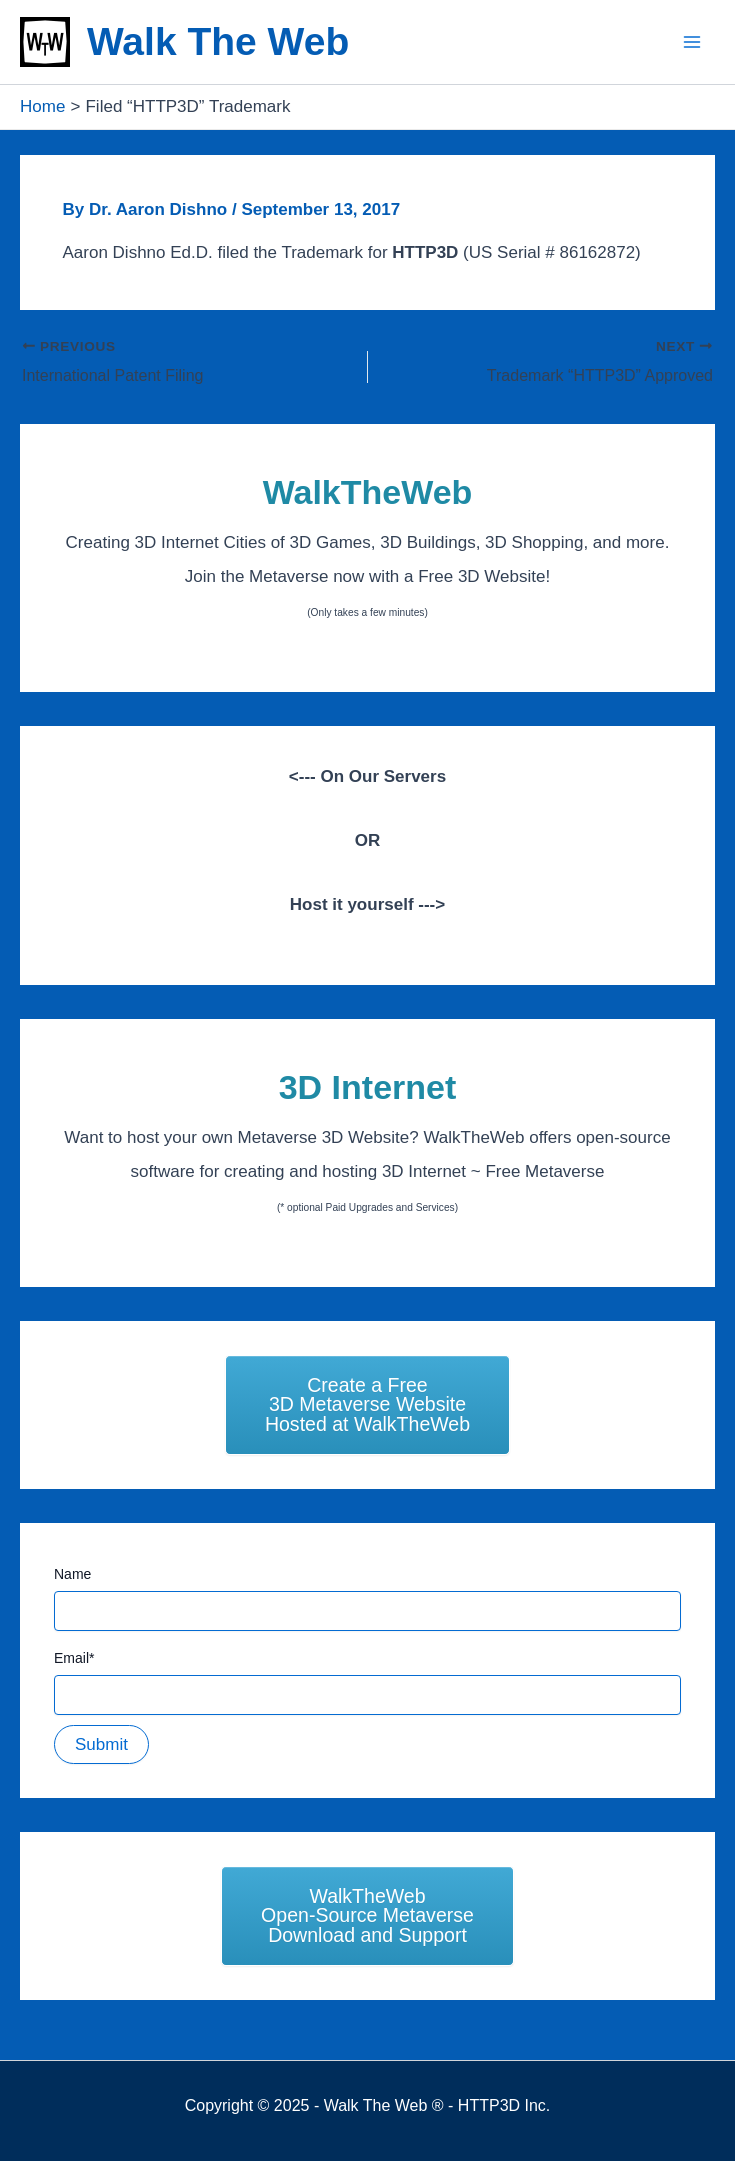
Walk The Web (218, 41)
